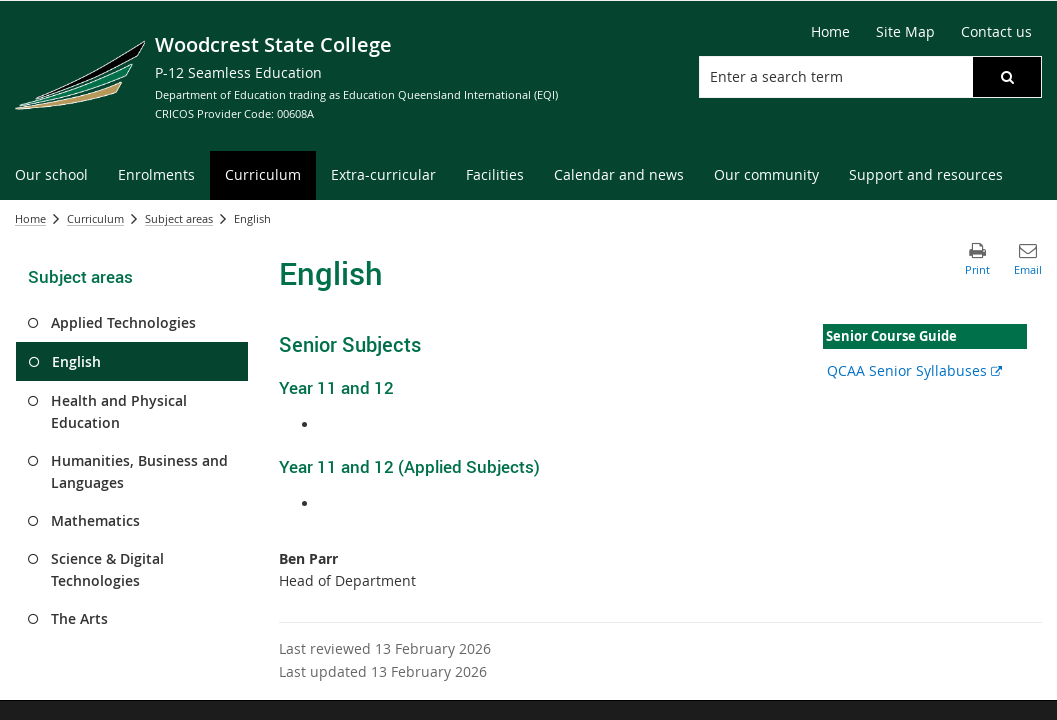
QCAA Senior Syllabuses (914, 370)
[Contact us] (996, 32)
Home (30, 218)
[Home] (830, 32)
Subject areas (179, 218)
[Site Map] (905, 32)
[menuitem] (51, 175)
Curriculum (95, 218)
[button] (1007, 77)
